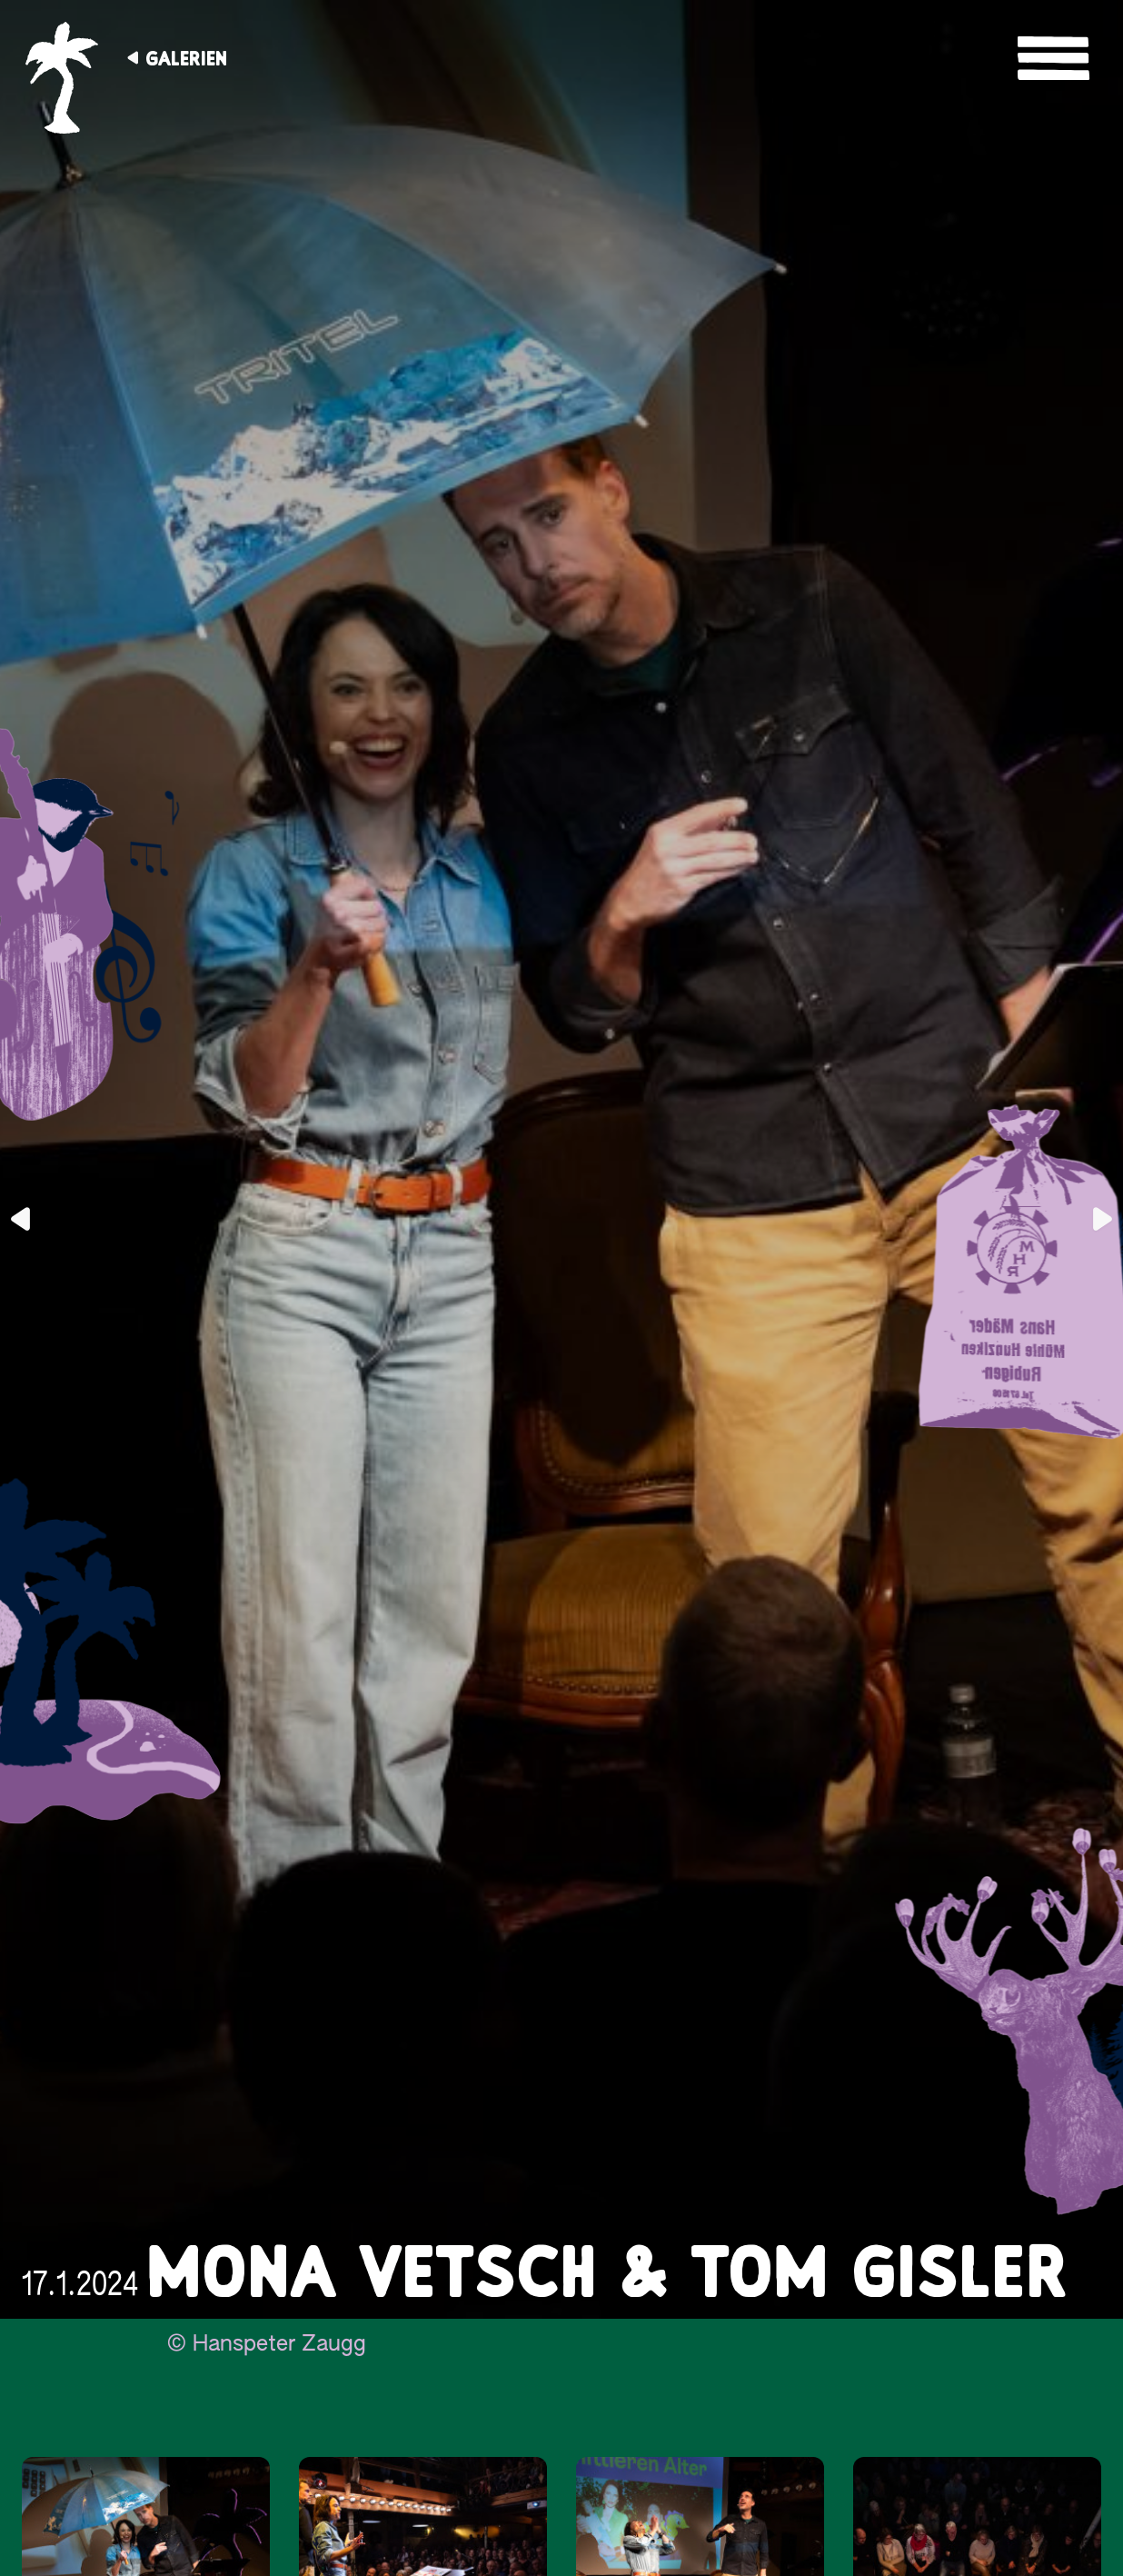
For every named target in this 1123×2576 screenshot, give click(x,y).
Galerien (186, 58)
